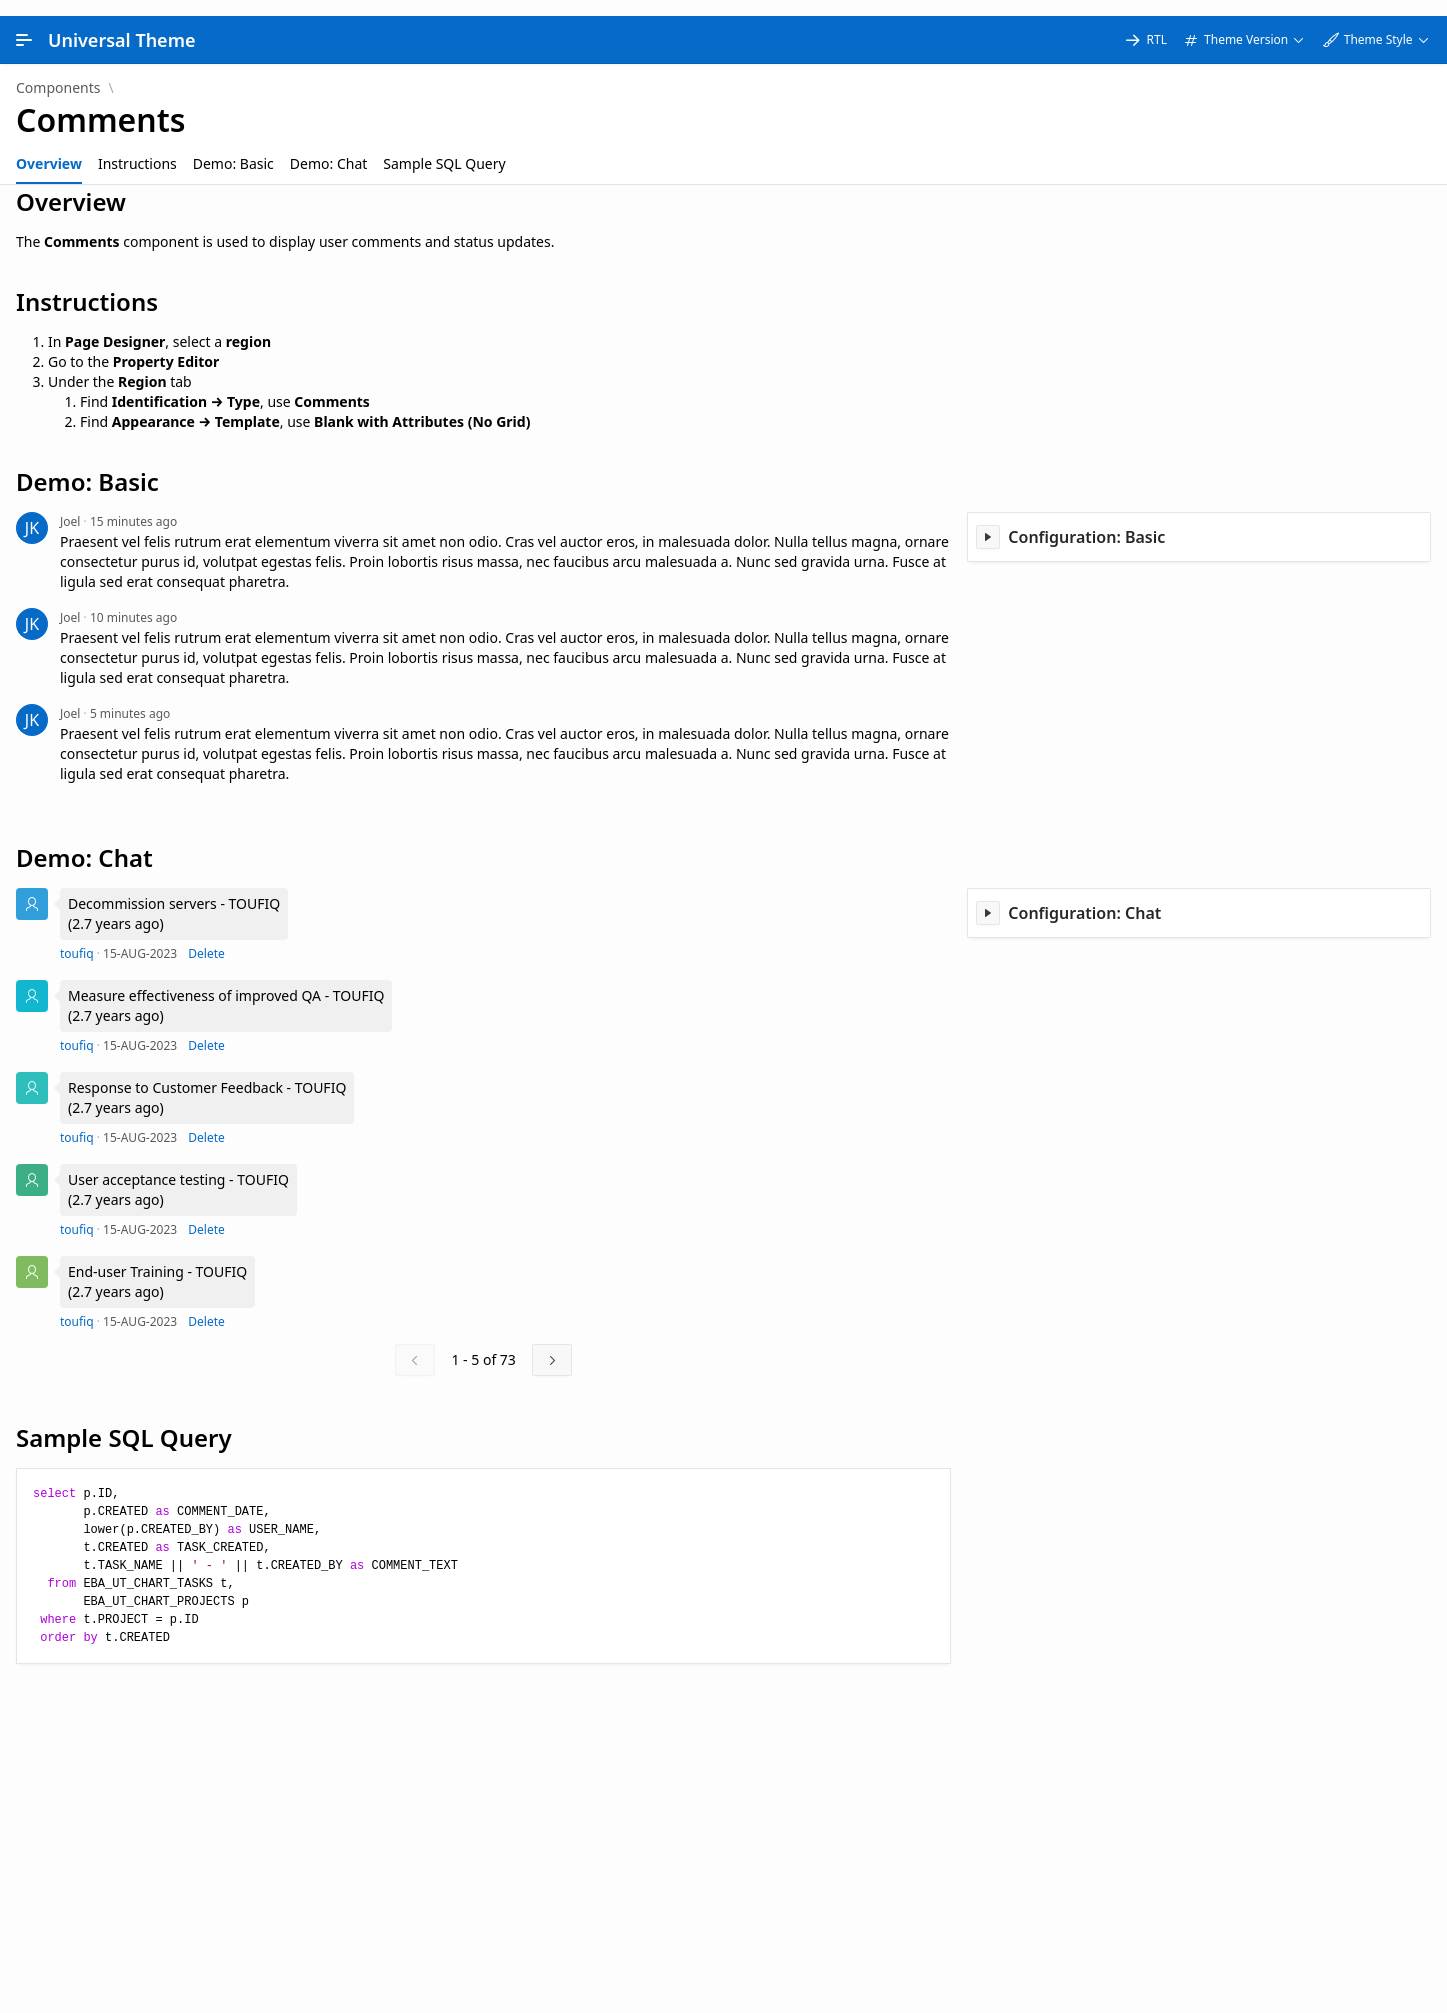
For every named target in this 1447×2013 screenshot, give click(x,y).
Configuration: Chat (1084, 897)
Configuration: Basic (1086, 521)
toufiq (77, 937)
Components (58, 72)
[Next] (552, 1344)
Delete (206, 937)
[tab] (49, 148)
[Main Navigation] (24, 24)
